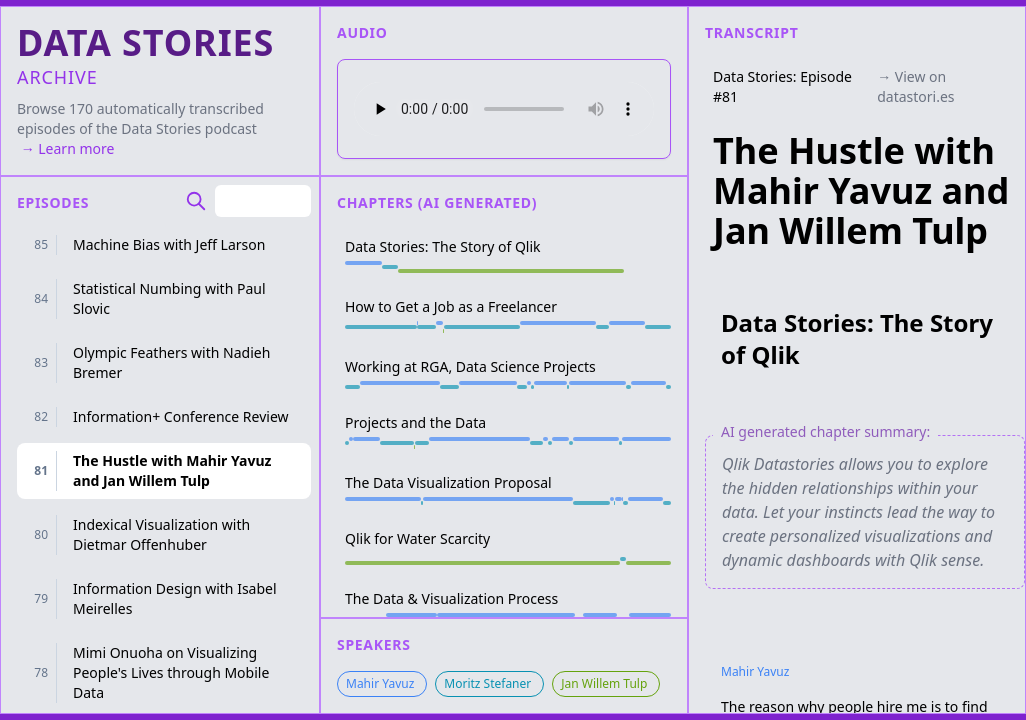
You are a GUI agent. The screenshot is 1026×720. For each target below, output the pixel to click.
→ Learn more (65, 148)
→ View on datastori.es (915, 86)
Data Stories (161, 128)
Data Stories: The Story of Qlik (857, 338)
